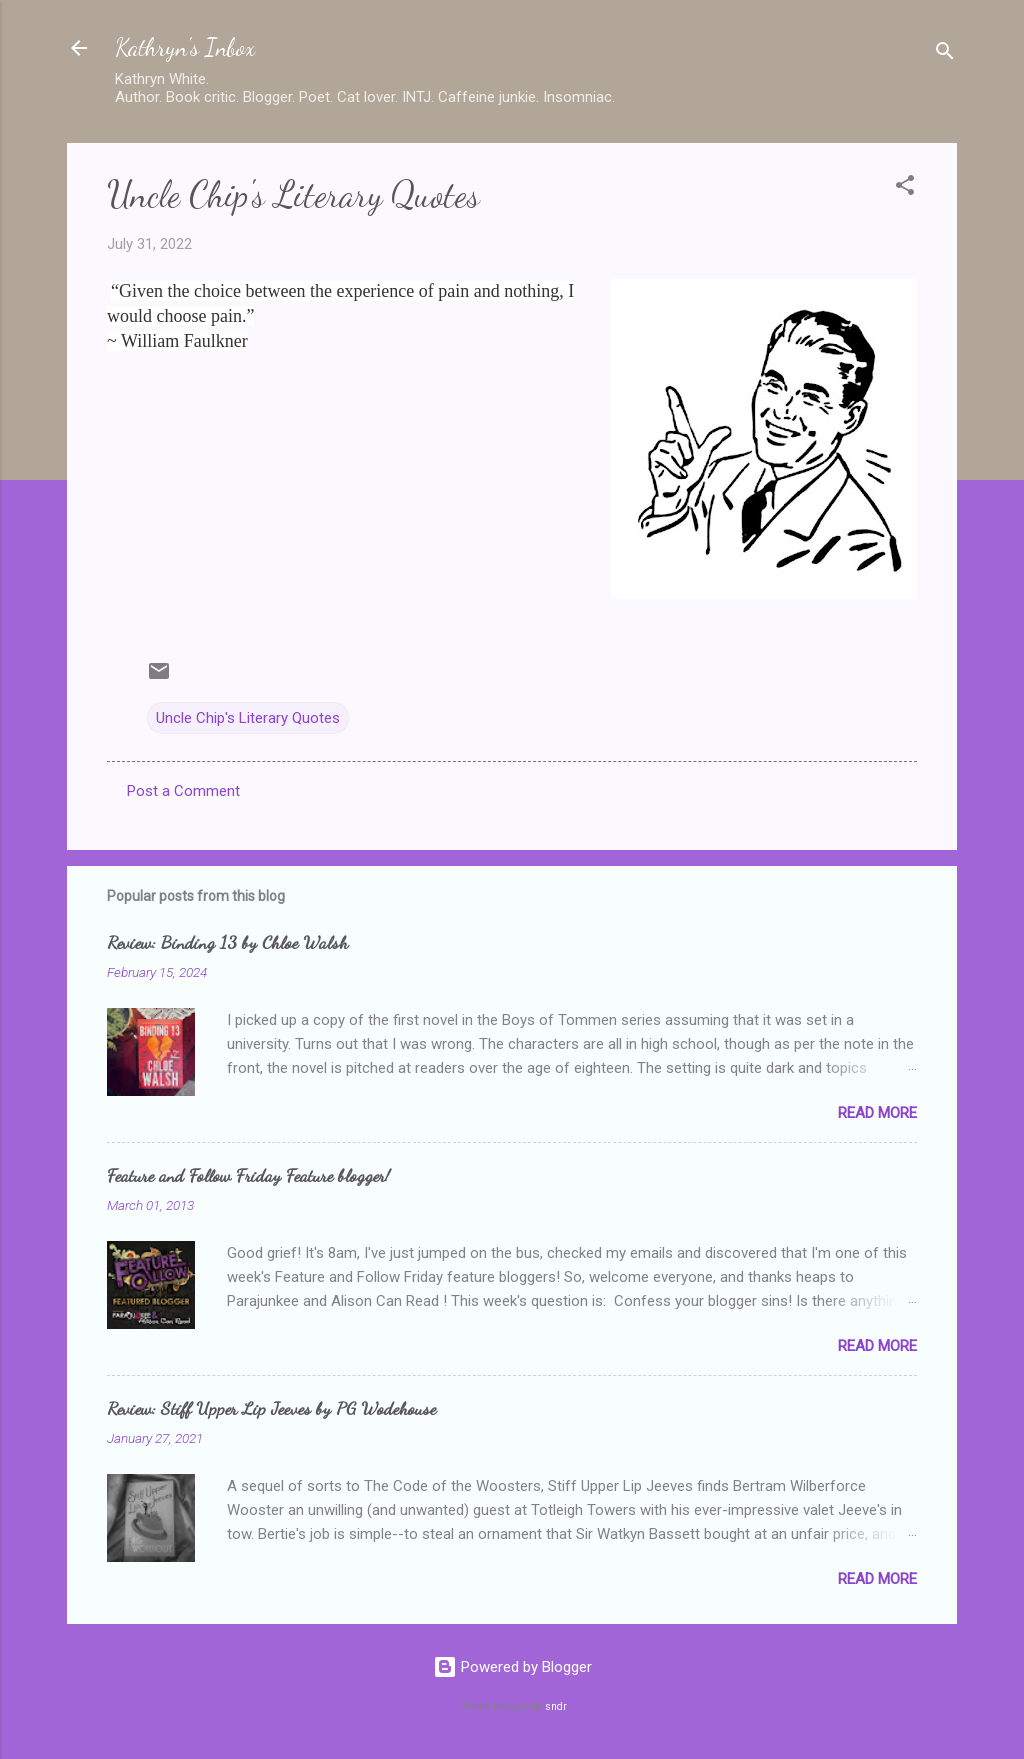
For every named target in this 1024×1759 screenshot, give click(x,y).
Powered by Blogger (512, 1667)
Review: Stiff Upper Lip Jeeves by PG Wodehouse (271, 1408)
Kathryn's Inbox (185, 47)
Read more (877, 1113)
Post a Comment (183, 791)
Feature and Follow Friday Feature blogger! (248, 1175)
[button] (905, 188)
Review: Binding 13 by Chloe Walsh (227, 942)
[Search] (945, 54)
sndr (556, 1706)
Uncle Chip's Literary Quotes (248, 718)
